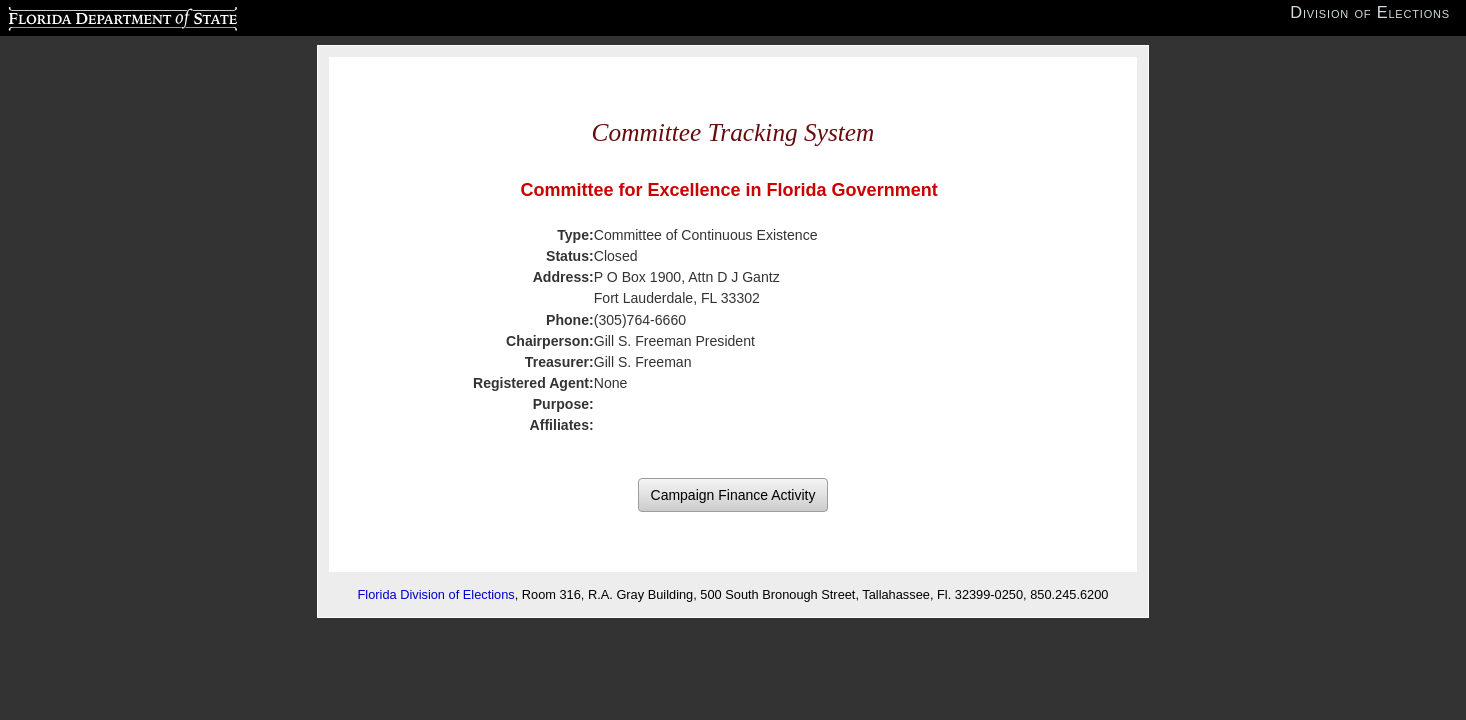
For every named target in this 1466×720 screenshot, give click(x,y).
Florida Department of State (83, 16)
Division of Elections (1370, 12)
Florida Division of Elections (436, 594)
